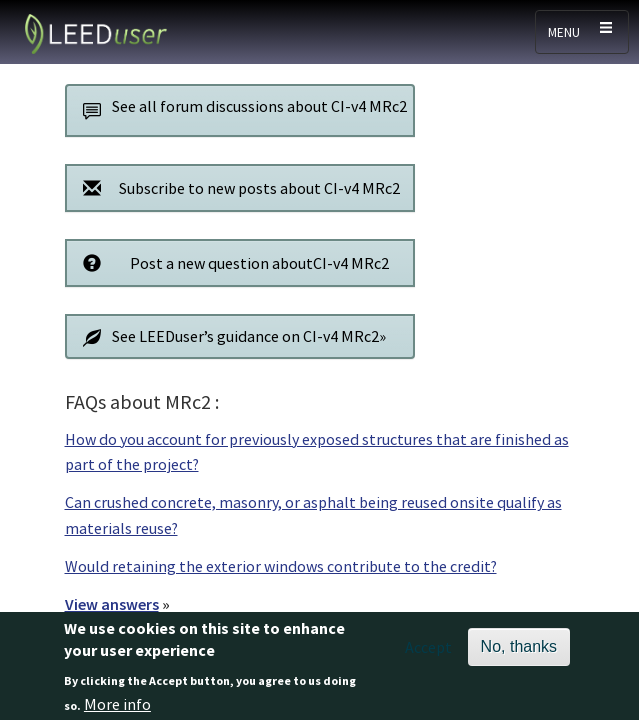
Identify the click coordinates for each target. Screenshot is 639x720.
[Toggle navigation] (582, 32)
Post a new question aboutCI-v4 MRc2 (231, 262)
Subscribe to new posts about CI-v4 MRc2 (237, 187)
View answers (112, 604)
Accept (428, 653)
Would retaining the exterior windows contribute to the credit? (281, 566)
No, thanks (519, 652)
